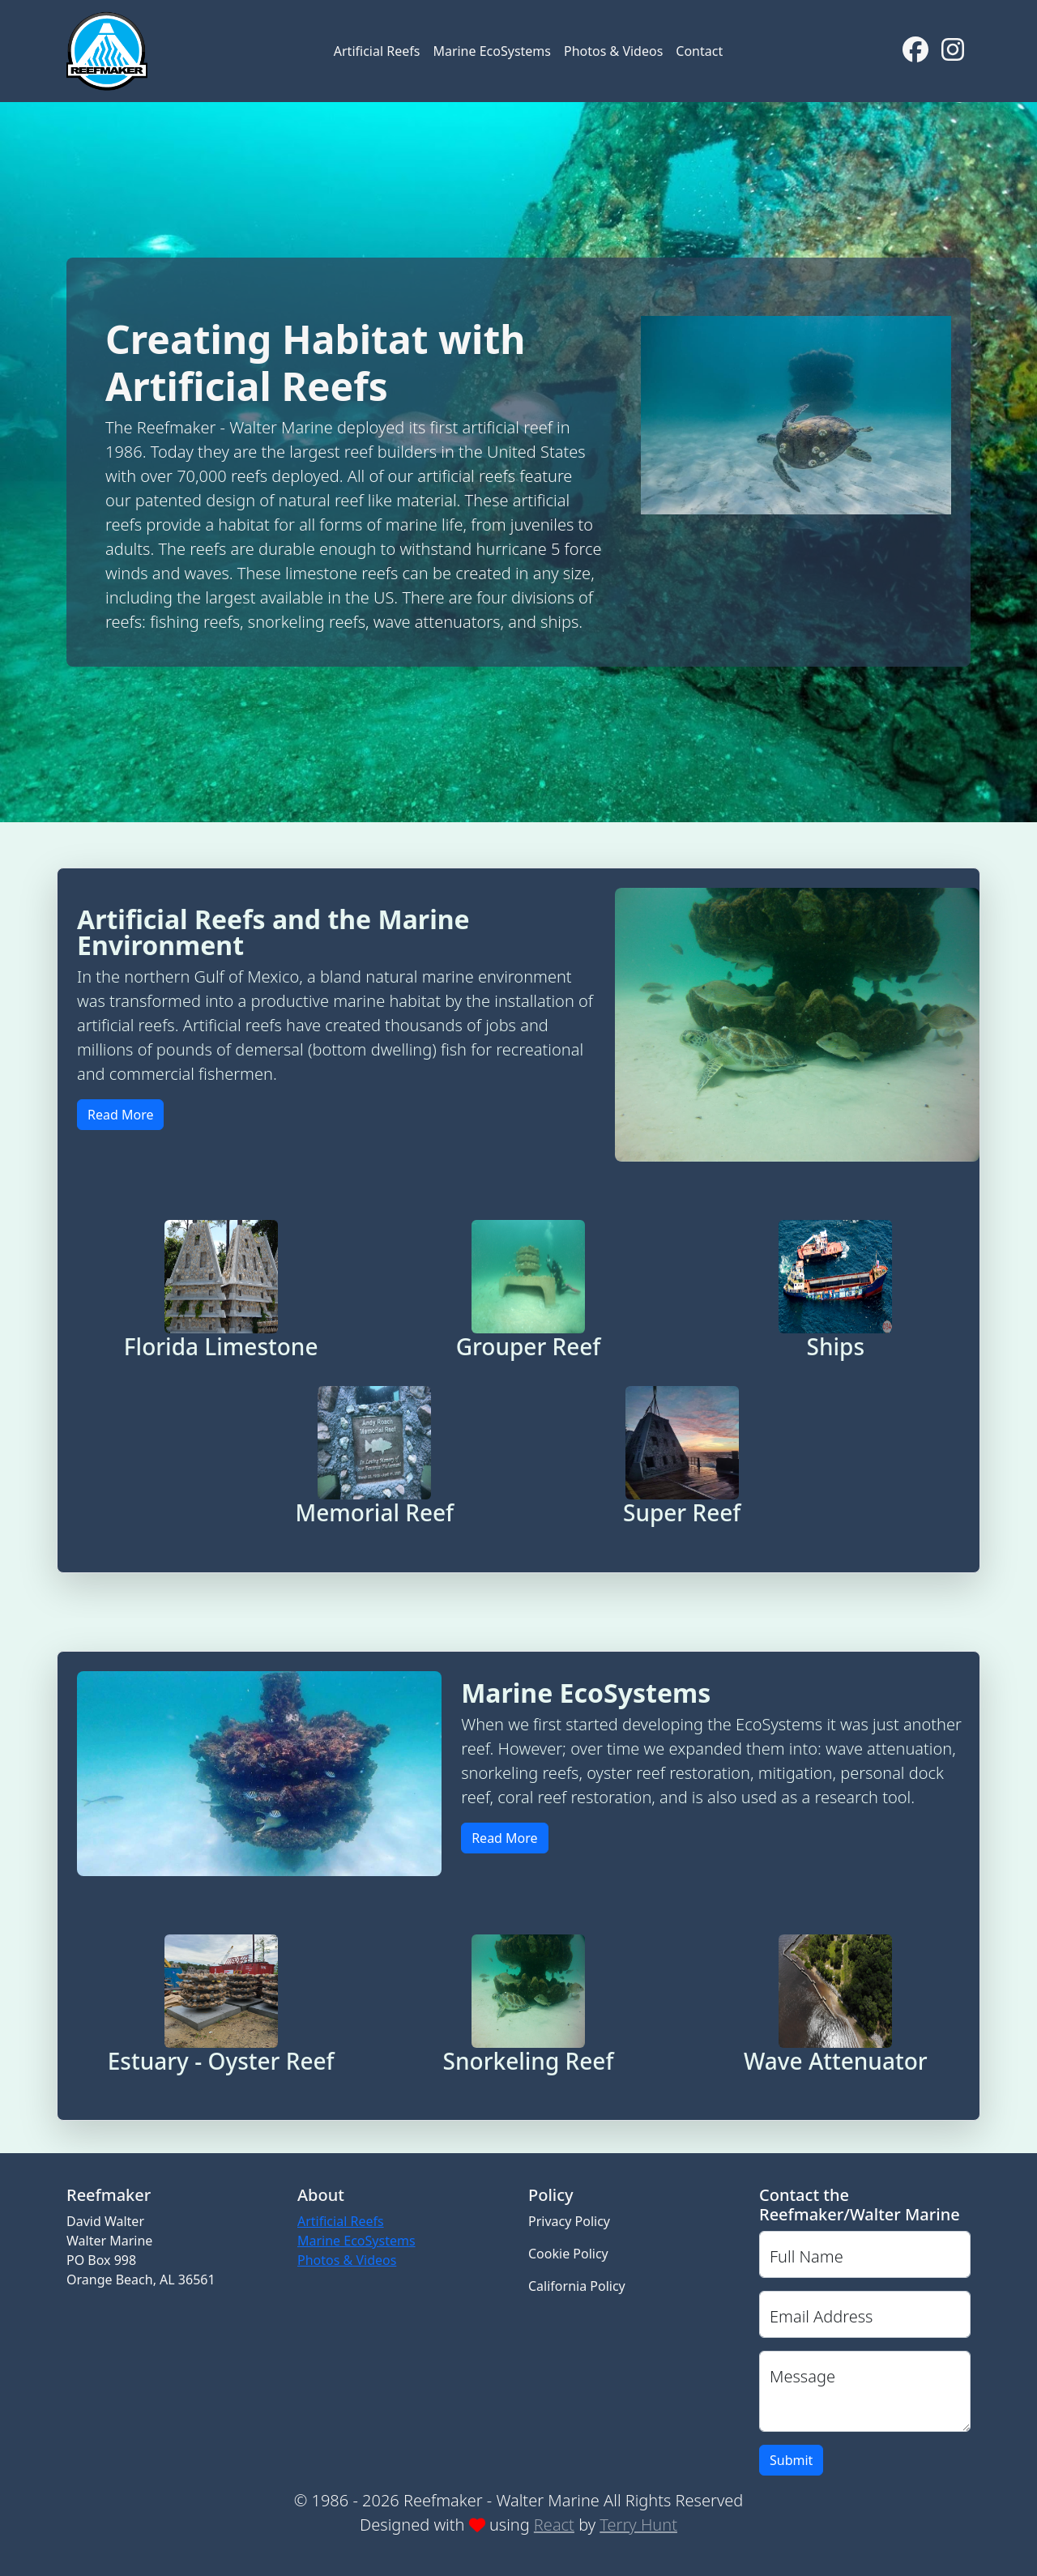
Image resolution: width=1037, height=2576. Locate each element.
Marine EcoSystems (492, 51)
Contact (699, 51)
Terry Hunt (638, 2524)
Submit (791, 2460)
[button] (221, 1290)
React (554, 2524)
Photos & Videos (613, 51)
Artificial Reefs (377, 51)
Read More (120, 1115)
